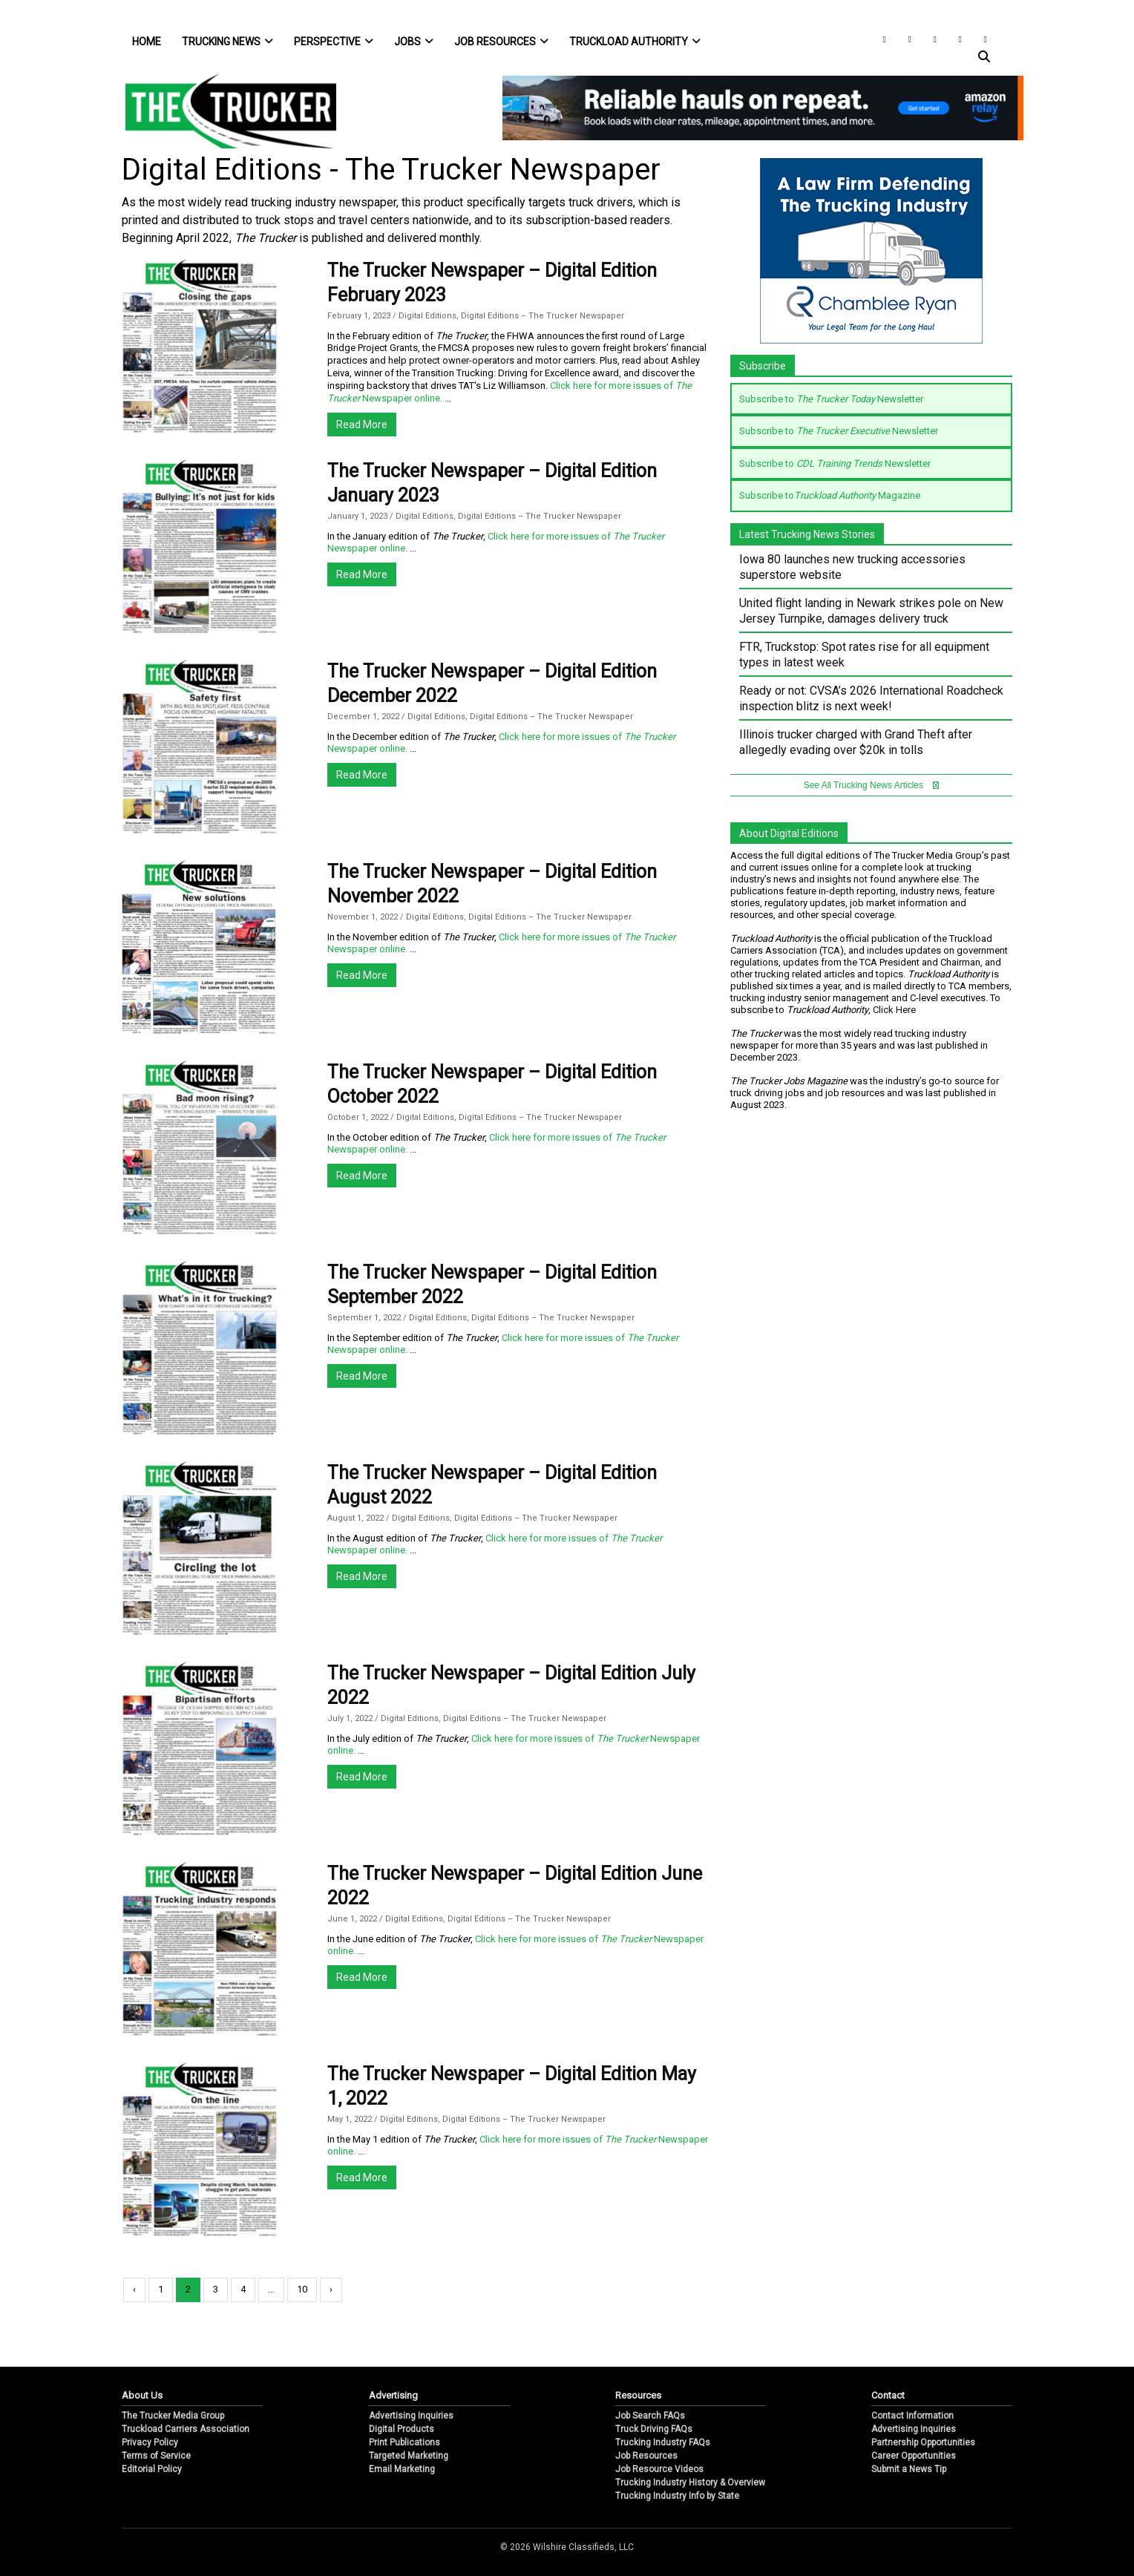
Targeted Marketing (408, 2456)
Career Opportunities (913, 2456)
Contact (888, 2395)
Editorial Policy (152, 2469)
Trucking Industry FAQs (662, 2442)
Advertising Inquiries (411, 2416)
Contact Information (912, 2416)
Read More (361, 424)
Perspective (333, 41)
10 (302, 2289)
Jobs (413, 41)
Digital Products (401, 2429)
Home (146, 41)
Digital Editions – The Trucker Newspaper (542, 316)
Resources (638, 2395)
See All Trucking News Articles (872, 785)
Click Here (894, 1009)
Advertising (393, 2395)
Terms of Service (156, 2456)
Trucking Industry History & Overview (690, 2482)
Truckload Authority (635, 41)
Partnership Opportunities (923, 2442)
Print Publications (404, 2442)
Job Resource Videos (659, 2469)
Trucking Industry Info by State (677, 2496)
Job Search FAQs (650, 2416)
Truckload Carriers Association (185, 2429)
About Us (142, 2395)
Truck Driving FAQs (653, 2429)
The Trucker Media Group (173, 2416)
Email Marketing (402, 2469)
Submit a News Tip (908, 2469)
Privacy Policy (150, 2442)
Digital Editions (427, 316)
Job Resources (501, 41)
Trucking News (227, 41)
